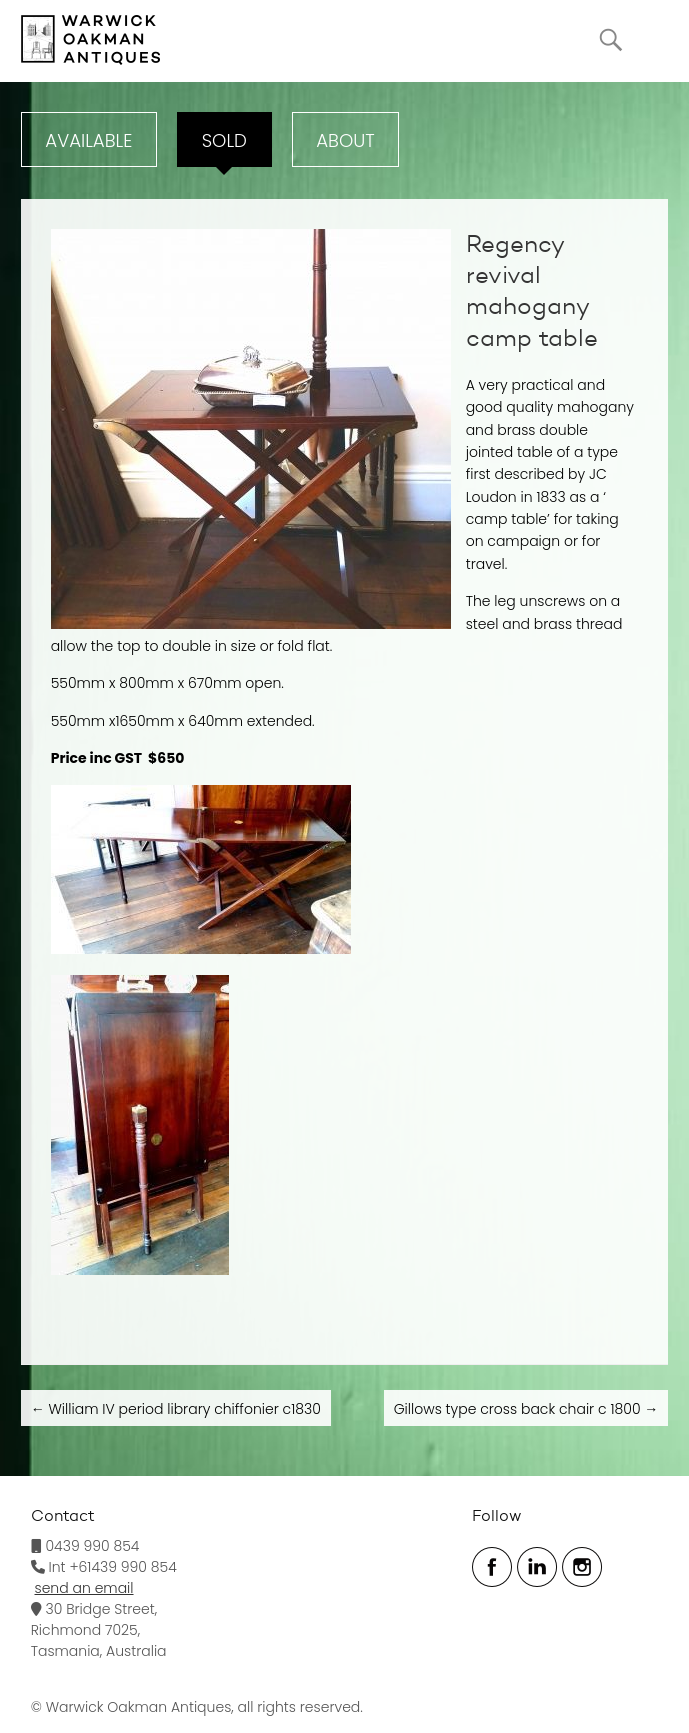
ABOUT (345, 140)
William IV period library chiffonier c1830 (176, 1409)
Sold (224, 140)
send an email (84, 1588)
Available (88, 140)
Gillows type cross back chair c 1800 (526, 1409)
